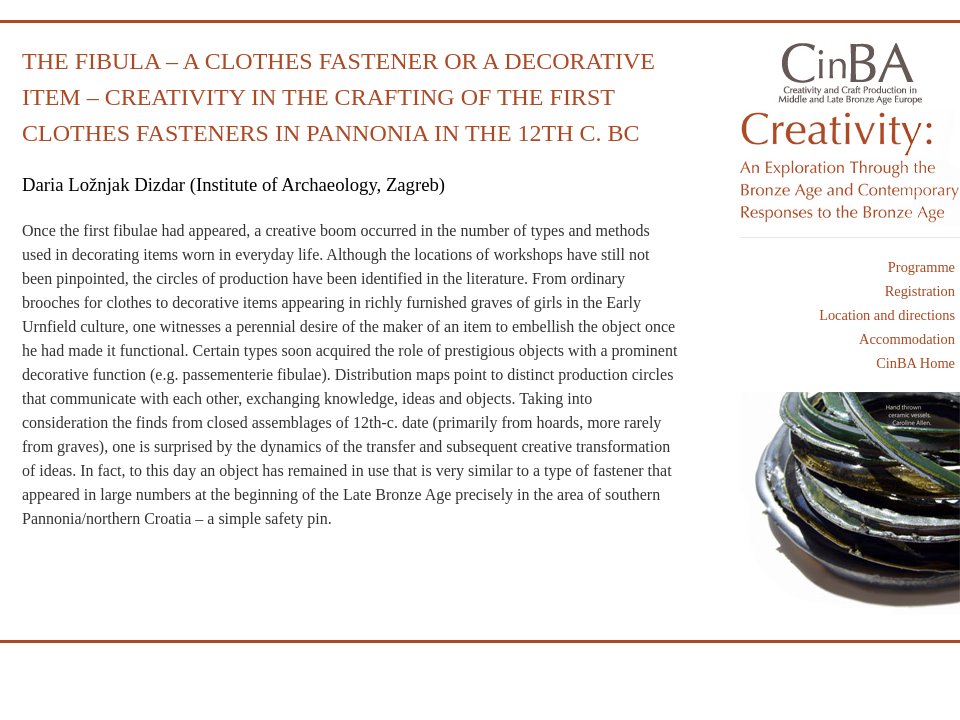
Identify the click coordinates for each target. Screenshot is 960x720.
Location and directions (887, 315)
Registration (920, 291)
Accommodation (907, 339)
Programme (921, 267)
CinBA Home (915, 363)
